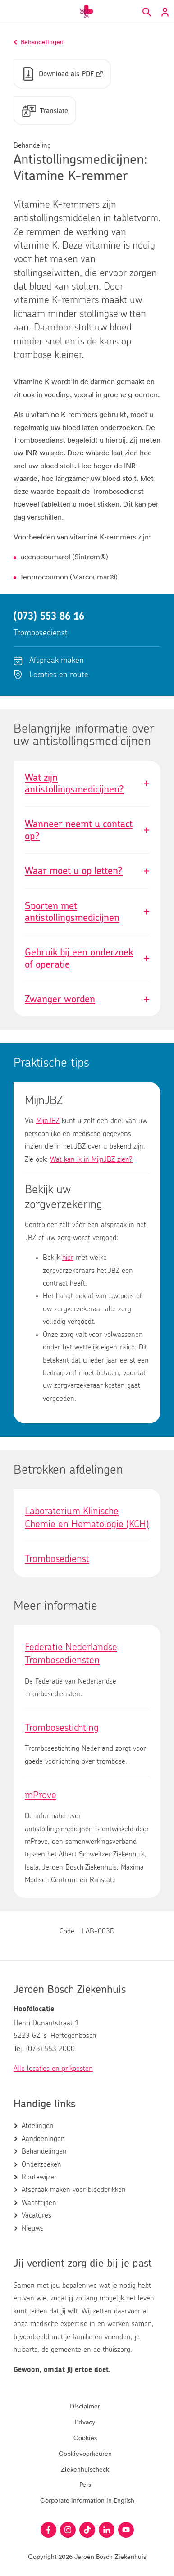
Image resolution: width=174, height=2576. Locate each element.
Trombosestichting (62, 1728)
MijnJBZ (48, 1120)
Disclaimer (85, 2406)
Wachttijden (39, 2202)
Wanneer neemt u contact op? (87, 830)
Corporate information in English (87, 2500)
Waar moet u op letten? (87, 871)
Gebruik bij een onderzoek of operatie (87, 958)
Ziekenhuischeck (85, 2469)
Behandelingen (44, 2151)
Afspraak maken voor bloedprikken (74, 2189)
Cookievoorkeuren (85, 2453)
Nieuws (33, 2228)
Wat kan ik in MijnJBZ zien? (91, 1159)
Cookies (85, 2437)
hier (67, 1257)
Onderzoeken (41, 2164)
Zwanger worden (87, 999)
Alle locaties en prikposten (53, 2068)
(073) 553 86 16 (49, 616)
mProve (40, 1795)
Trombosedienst (57, 1559)
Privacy (85, 2422)
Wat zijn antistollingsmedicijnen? (87, 784)
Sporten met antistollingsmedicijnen (87, 912)
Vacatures (36, 2215)
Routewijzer (39, 2177)
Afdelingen (38, 2125)
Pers (85, 2484)
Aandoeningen (43, 2138)
